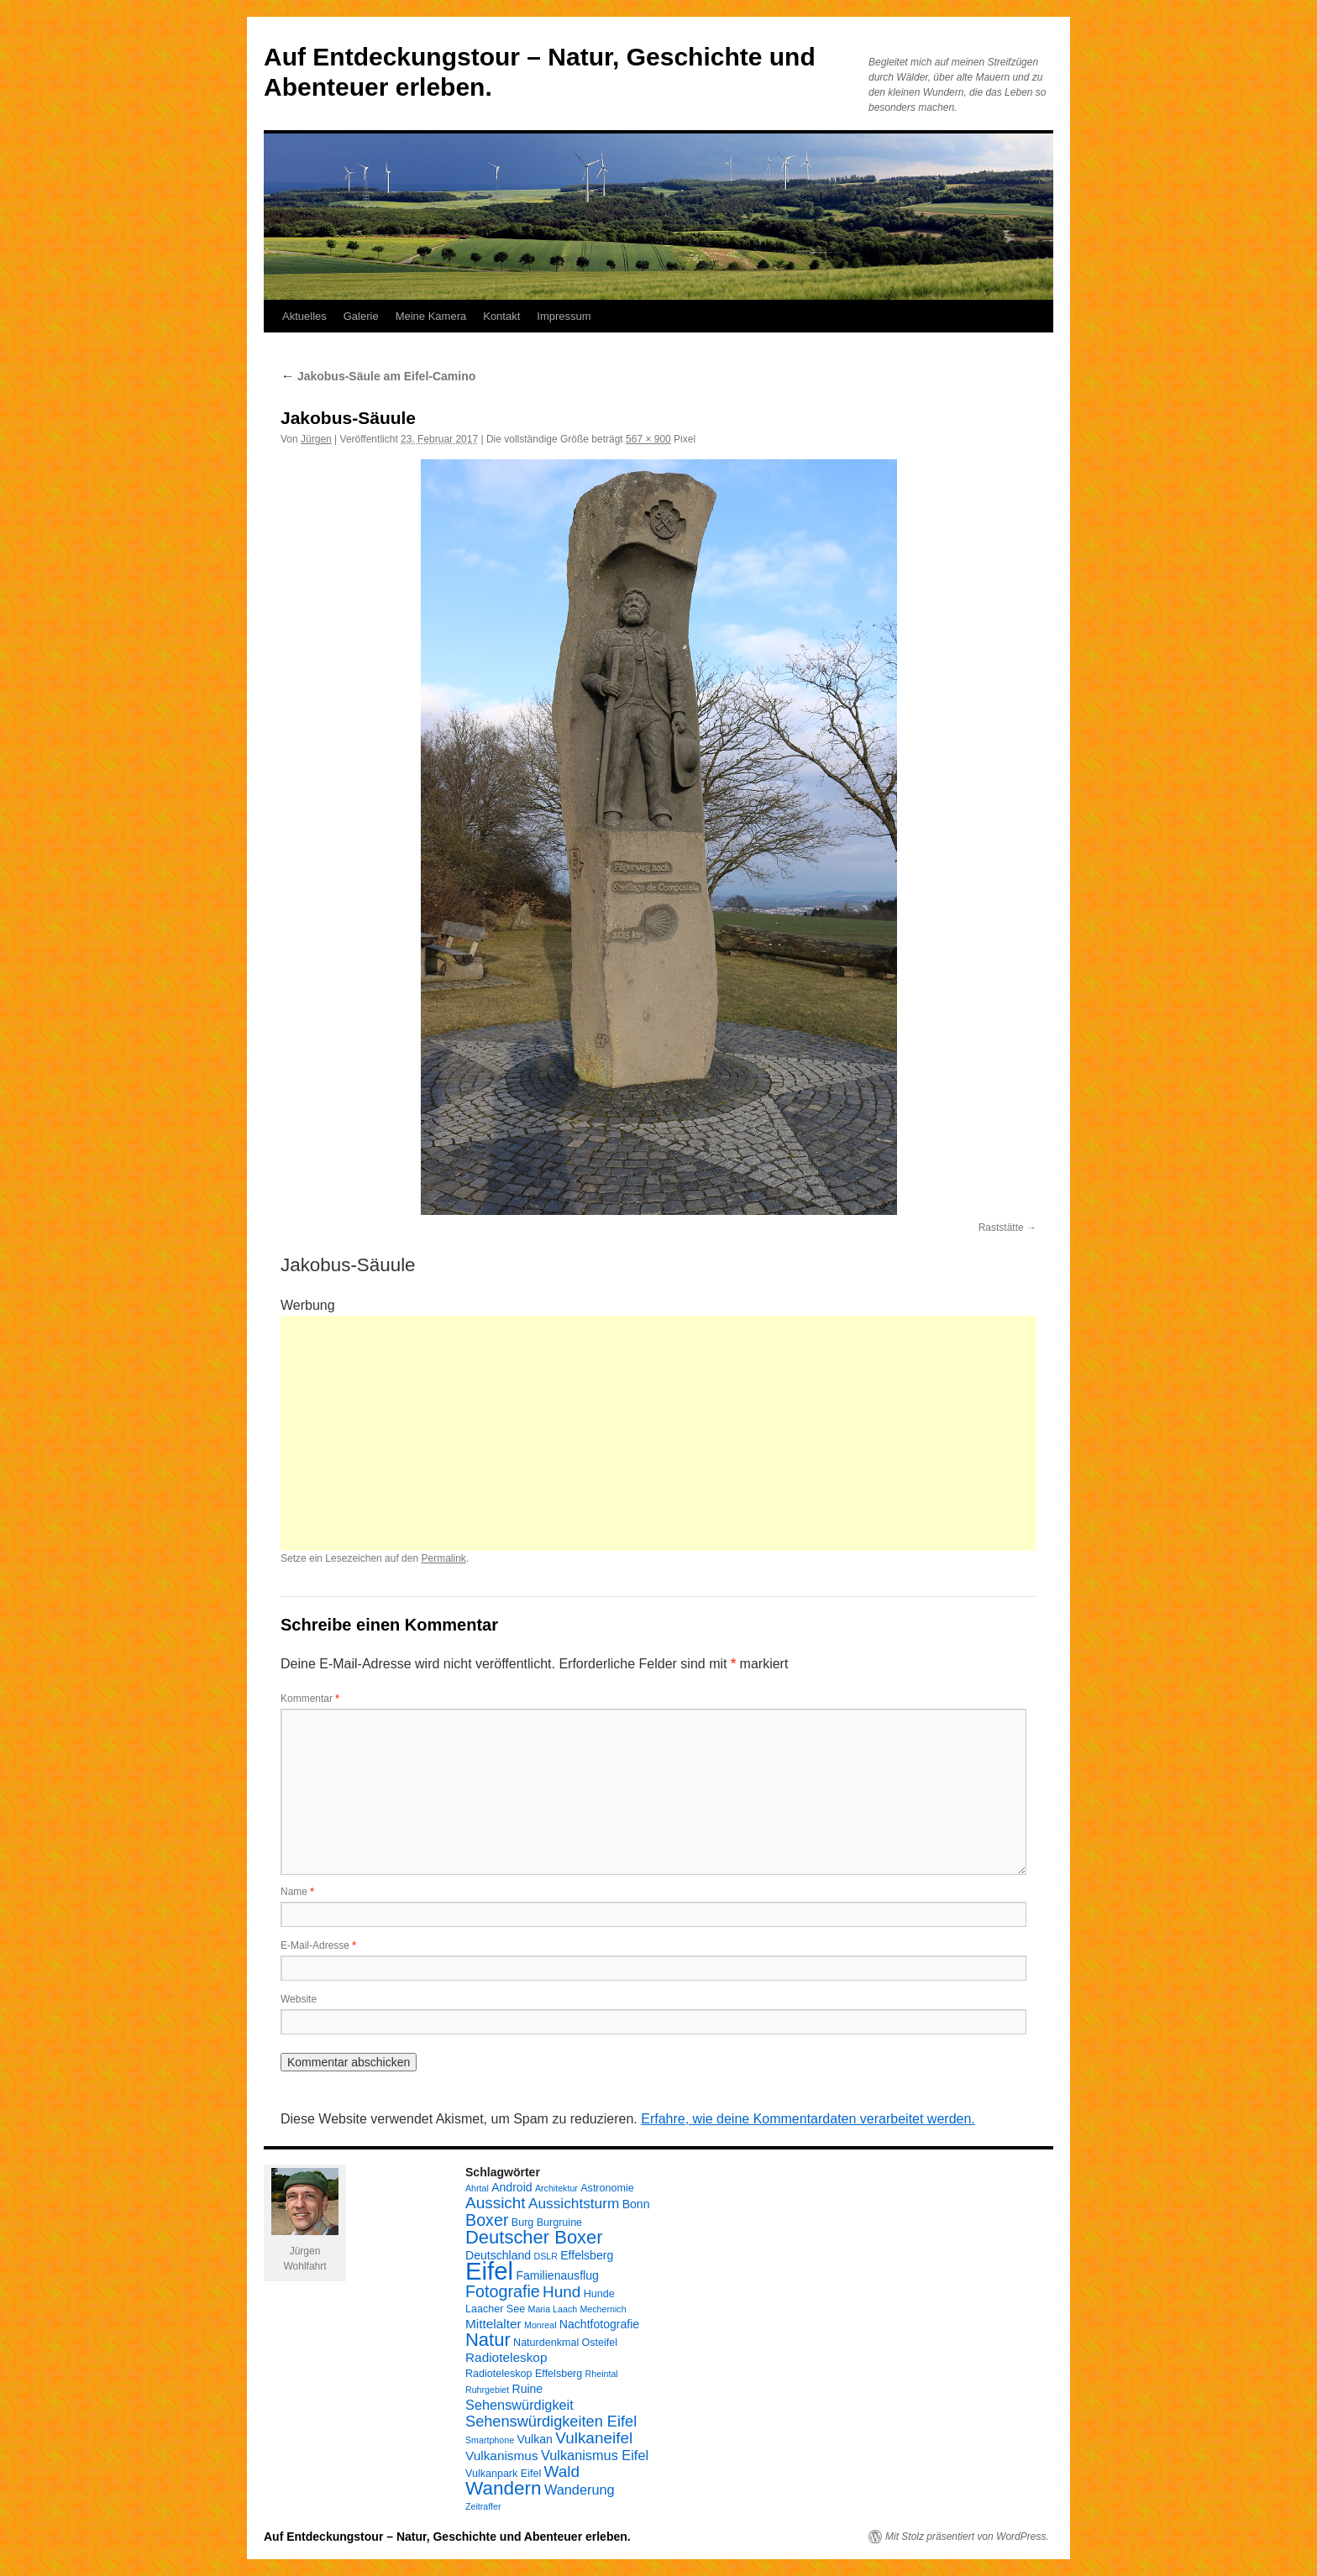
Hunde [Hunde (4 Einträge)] (599, 2294)
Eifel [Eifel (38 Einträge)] (489, 2271)
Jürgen (316, 439)
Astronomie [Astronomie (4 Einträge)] (606, 2188)
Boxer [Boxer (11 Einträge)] (486, 2220)
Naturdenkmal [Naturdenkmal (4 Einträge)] (546, 2342)
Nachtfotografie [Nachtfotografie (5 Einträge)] (599, 2324)
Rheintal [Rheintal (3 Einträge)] (601, 2374)
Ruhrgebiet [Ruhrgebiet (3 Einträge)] (487, 2390)
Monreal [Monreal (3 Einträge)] (540, 2325)
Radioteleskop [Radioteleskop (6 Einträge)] (506, 2357)
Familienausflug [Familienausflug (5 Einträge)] (557, 2275)
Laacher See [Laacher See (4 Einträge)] (495, 2309)
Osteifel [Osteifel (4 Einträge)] (600, 2342)
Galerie (361, 316)
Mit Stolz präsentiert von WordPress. (967, 2536)
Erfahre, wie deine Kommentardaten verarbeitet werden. (808, 2119)
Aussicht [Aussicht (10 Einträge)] (495, 2203)
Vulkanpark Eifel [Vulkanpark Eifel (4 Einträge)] (503, 2473)
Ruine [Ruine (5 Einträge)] (527, 2388)
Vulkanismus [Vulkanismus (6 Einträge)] (501, 2455)
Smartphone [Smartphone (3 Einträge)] (489, 2440)
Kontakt (501, 316)
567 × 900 (648, 439)
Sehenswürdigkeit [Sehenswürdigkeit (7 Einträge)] (519, 2404)
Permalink (443, 1558)
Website (299, 1999)
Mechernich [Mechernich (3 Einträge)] (603, 2309)
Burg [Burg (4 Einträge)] (523, 2222)
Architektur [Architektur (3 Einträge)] (556, 2188)
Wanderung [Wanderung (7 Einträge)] (579, 2489)
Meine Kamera (431, 316)
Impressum (563, 316)
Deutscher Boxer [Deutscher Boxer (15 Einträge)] (534, 2237)
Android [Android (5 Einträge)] (511, 2187)
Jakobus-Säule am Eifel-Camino (378, 376)
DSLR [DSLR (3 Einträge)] (545, 2256)
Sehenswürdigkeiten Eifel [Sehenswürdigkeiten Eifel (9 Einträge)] (551, 2421)
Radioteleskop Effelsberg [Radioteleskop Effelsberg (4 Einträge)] (523, 2374)
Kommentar (310, 1698)
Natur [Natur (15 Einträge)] (488, 2339)
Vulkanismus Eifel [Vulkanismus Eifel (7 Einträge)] (594, 2455)
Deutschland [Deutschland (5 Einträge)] (498, 2255)
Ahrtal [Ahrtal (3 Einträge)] (477, 2188)
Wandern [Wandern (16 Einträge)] (503, 2488)
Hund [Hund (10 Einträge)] (561, 2292)
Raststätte (1001, 1227)
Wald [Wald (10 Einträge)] (562, 2471)
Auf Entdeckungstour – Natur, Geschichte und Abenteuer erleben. (447, 2536)
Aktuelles (304, 316)
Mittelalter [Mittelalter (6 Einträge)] (493, 2324)
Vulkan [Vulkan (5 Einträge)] (534, 2439)
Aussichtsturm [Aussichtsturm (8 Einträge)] (573, 2203)
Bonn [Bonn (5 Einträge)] (636, 2204)
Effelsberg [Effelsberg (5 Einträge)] (586, 2255)
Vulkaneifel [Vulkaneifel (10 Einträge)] (593, 2438)
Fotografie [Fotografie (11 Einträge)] (502, 2291)
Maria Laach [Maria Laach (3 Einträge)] (553, 2309)
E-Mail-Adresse (318, 1945)
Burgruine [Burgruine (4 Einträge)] (559, 2222)
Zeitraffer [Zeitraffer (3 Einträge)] (483, 2506)
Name (297, 1892)
